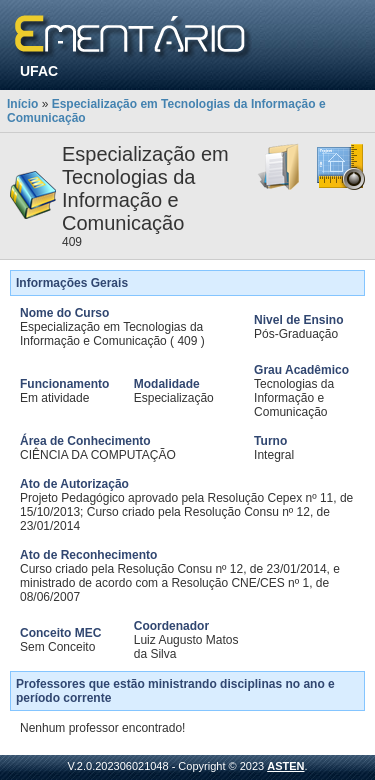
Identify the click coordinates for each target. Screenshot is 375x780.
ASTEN (285, 766)
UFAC (39, 71)
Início (22, 104)
